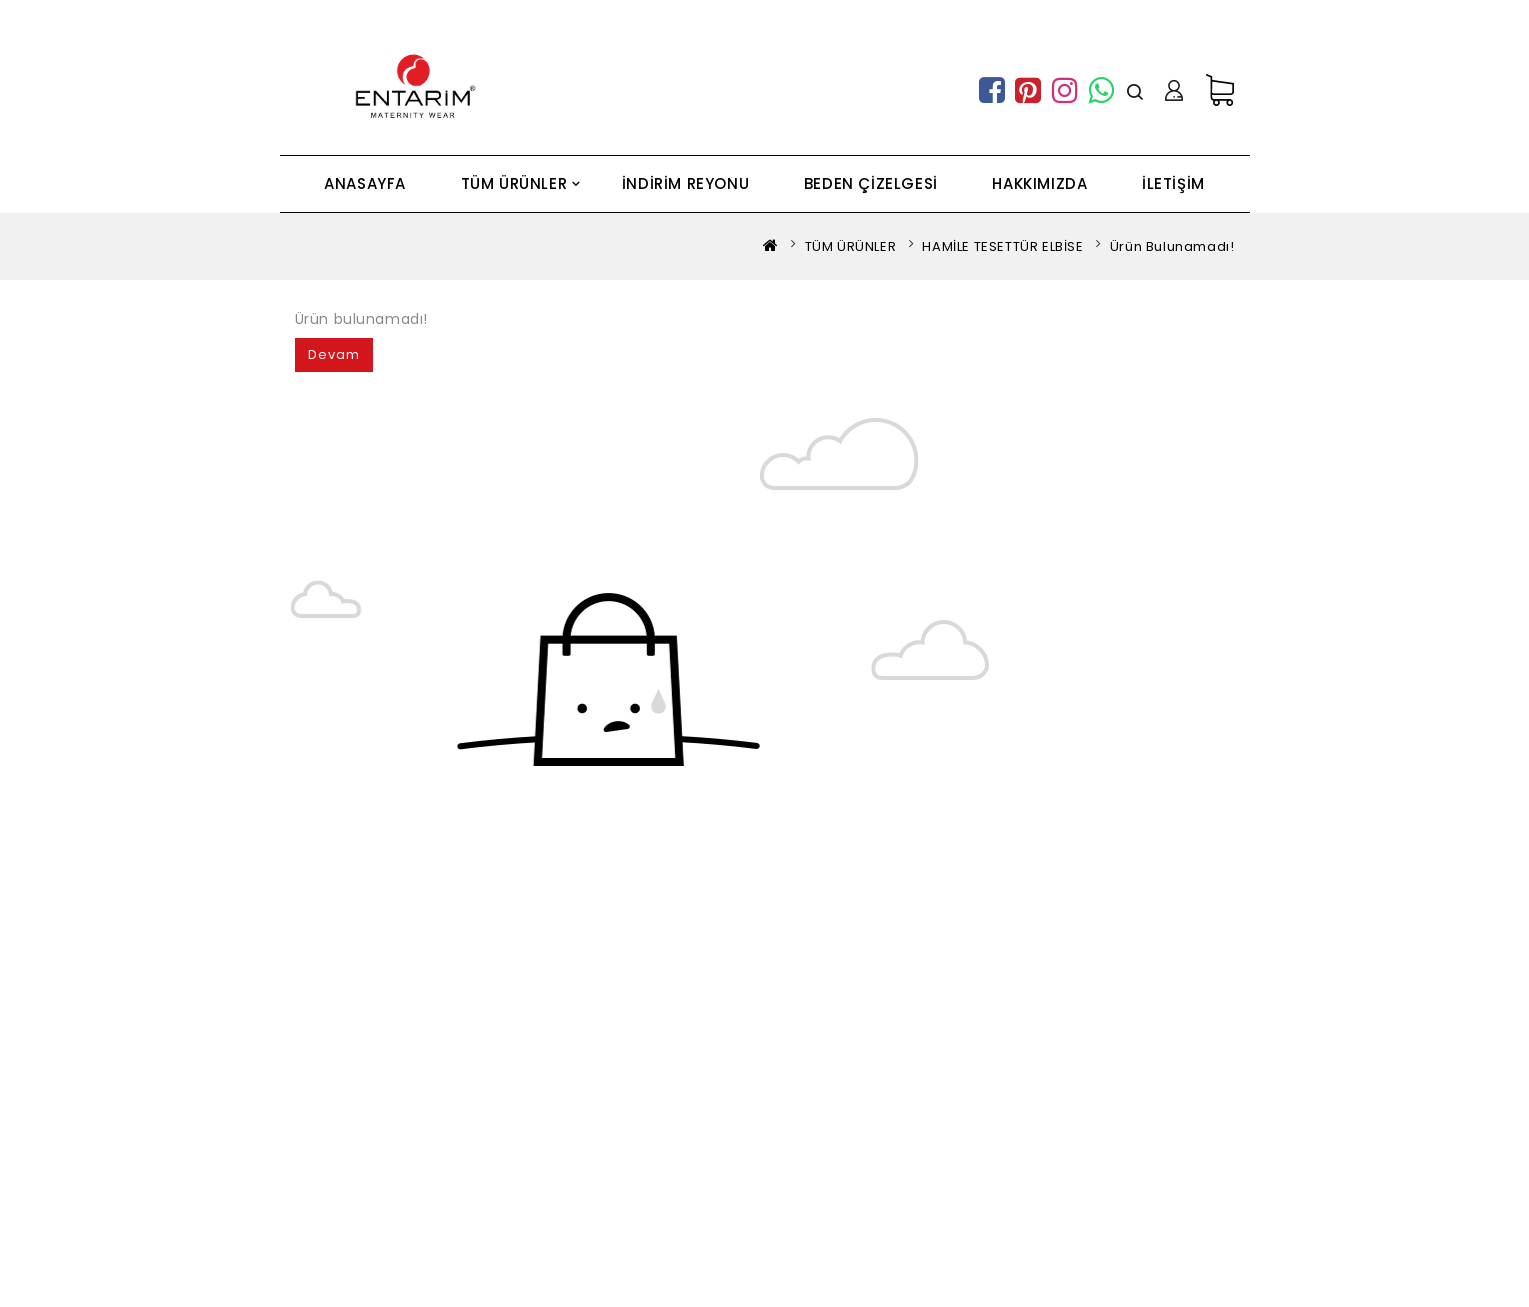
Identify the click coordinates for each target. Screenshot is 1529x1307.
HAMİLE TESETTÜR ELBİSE (1002, 246)
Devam (334, 354)
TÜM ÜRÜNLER (514, 183)
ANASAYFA (365, 183)
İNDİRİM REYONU (685, 183)
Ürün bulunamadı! (1172, 246)
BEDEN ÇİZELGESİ (871, 183)
